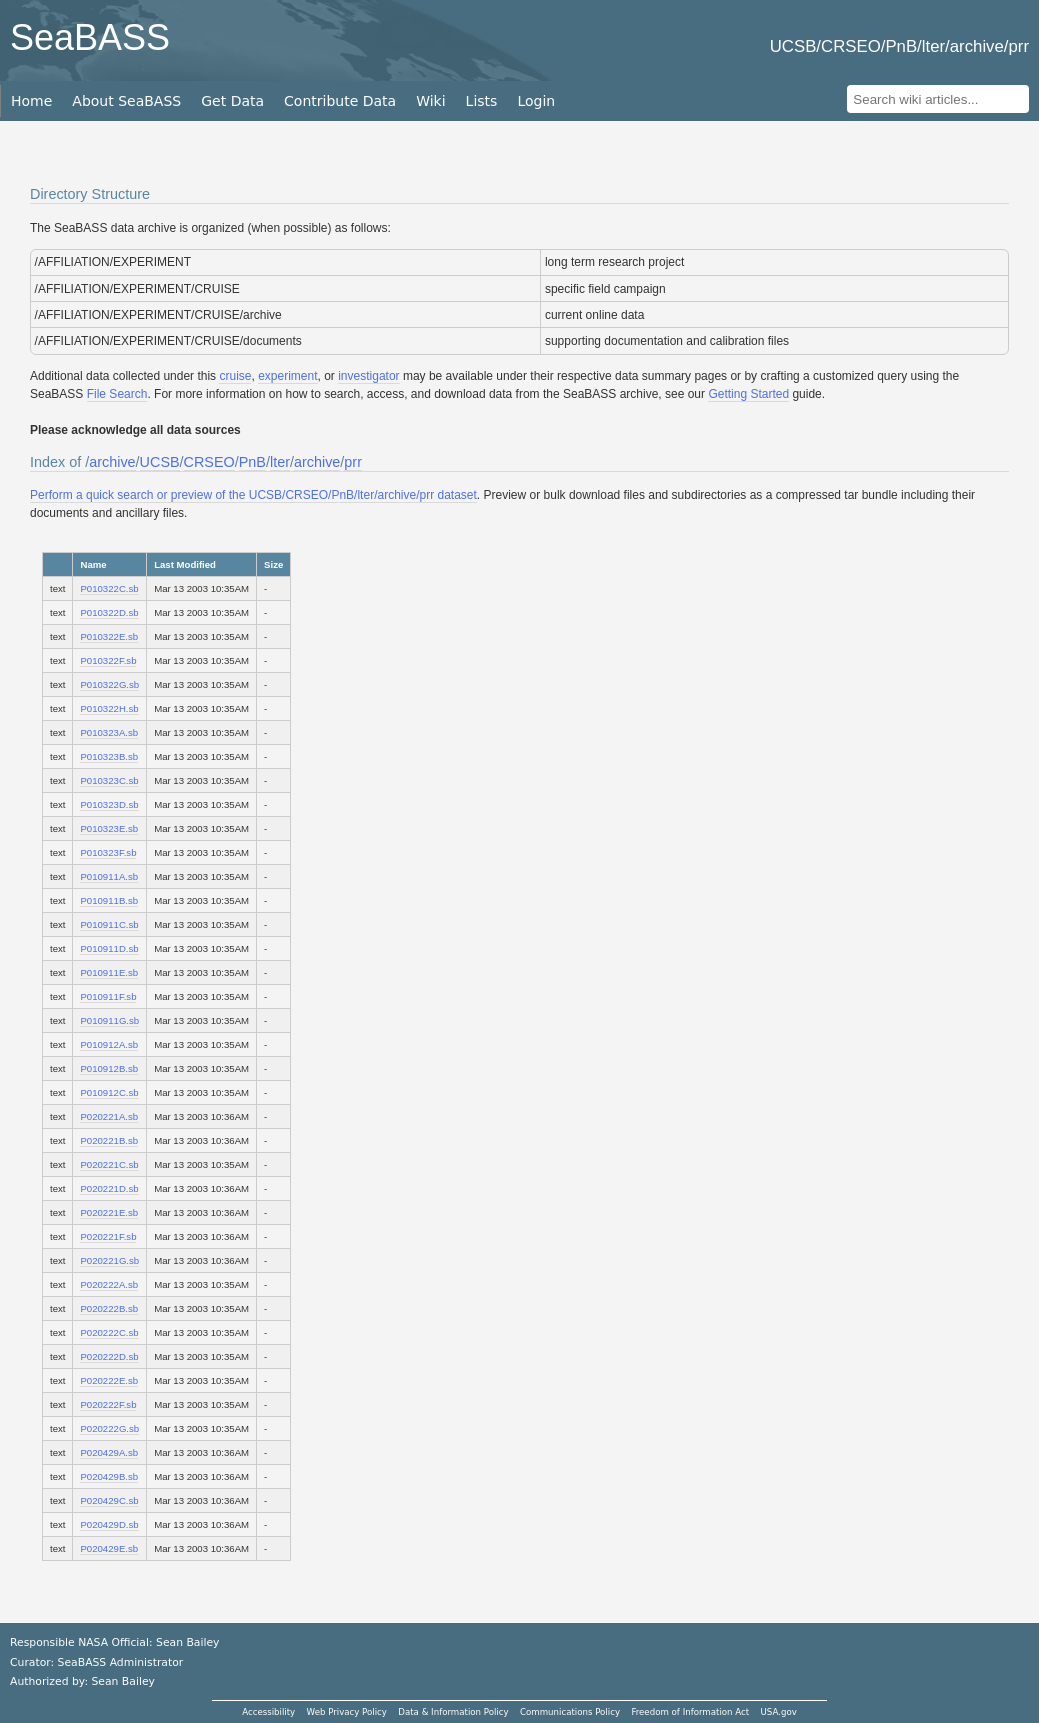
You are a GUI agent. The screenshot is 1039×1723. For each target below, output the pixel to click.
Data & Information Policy (453, 1712)
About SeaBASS (126, 101)
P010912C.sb (109, 1092)
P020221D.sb (109, 1188)
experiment (287, 376)
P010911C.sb (109, 924)
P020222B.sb (109, 1308)
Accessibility (268, 1712)
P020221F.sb (108, 1236)
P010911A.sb (109, 876)
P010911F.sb (108, 996)
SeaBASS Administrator (121, 1662)
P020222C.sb (109, 1332)
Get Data (232, 101)
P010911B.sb (109, 900)
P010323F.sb (108, 852)
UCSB (160, 462)
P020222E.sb (109, 1380)
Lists (482, 101)
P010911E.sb (109, 972)
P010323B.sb (109, 756)
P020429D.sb (109, 1524)
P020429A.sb (109, 1452)
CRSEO (209, 462)
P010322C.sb (109, 588)
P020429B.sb (109, 1476)
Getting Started (748, 394)
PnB (252, 462)
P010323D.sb (109, 804)
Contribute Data (340, 101)
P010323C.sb (109, 780)
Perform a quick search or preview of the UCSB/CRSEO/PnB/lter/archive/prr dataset (253, 495)
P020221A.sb (109, 1116)
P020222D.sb (109, 1356)
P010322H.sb (109, 708)
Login (536, 101)
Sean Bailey (122, 1681)
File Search (117, 394)
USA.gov (779, 1712)
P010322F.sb (108, 660)
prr (353, 462)
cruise (235, 376)
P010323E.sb (109, 828)
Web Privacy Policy (347, 1712)
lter (280, 462)
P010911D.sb (109, 948)
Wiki (430, 101)
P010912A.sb (109, 1044)
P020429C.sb (109, 1500)
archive (112, 462)
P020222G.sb (109, 1428)
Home (31, 101)
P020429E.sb (109, 1548)
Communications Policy (570, 1712)
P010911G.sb (109, 1020)
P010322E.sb (109, 636)
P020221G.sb (109, 1260)
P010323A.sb (109, 732)
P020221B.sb (109, 1140)
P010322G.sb (109, 684)
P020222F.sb (108, 1404)
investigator (368, 376)
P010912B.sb (109, 1068)
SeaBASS (90, 37)
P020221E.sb (109, 1212)
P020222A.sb (109, 1284)
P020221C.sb (109, 1164)
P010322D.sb (109, 612)
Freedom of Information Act (690, 1712)
